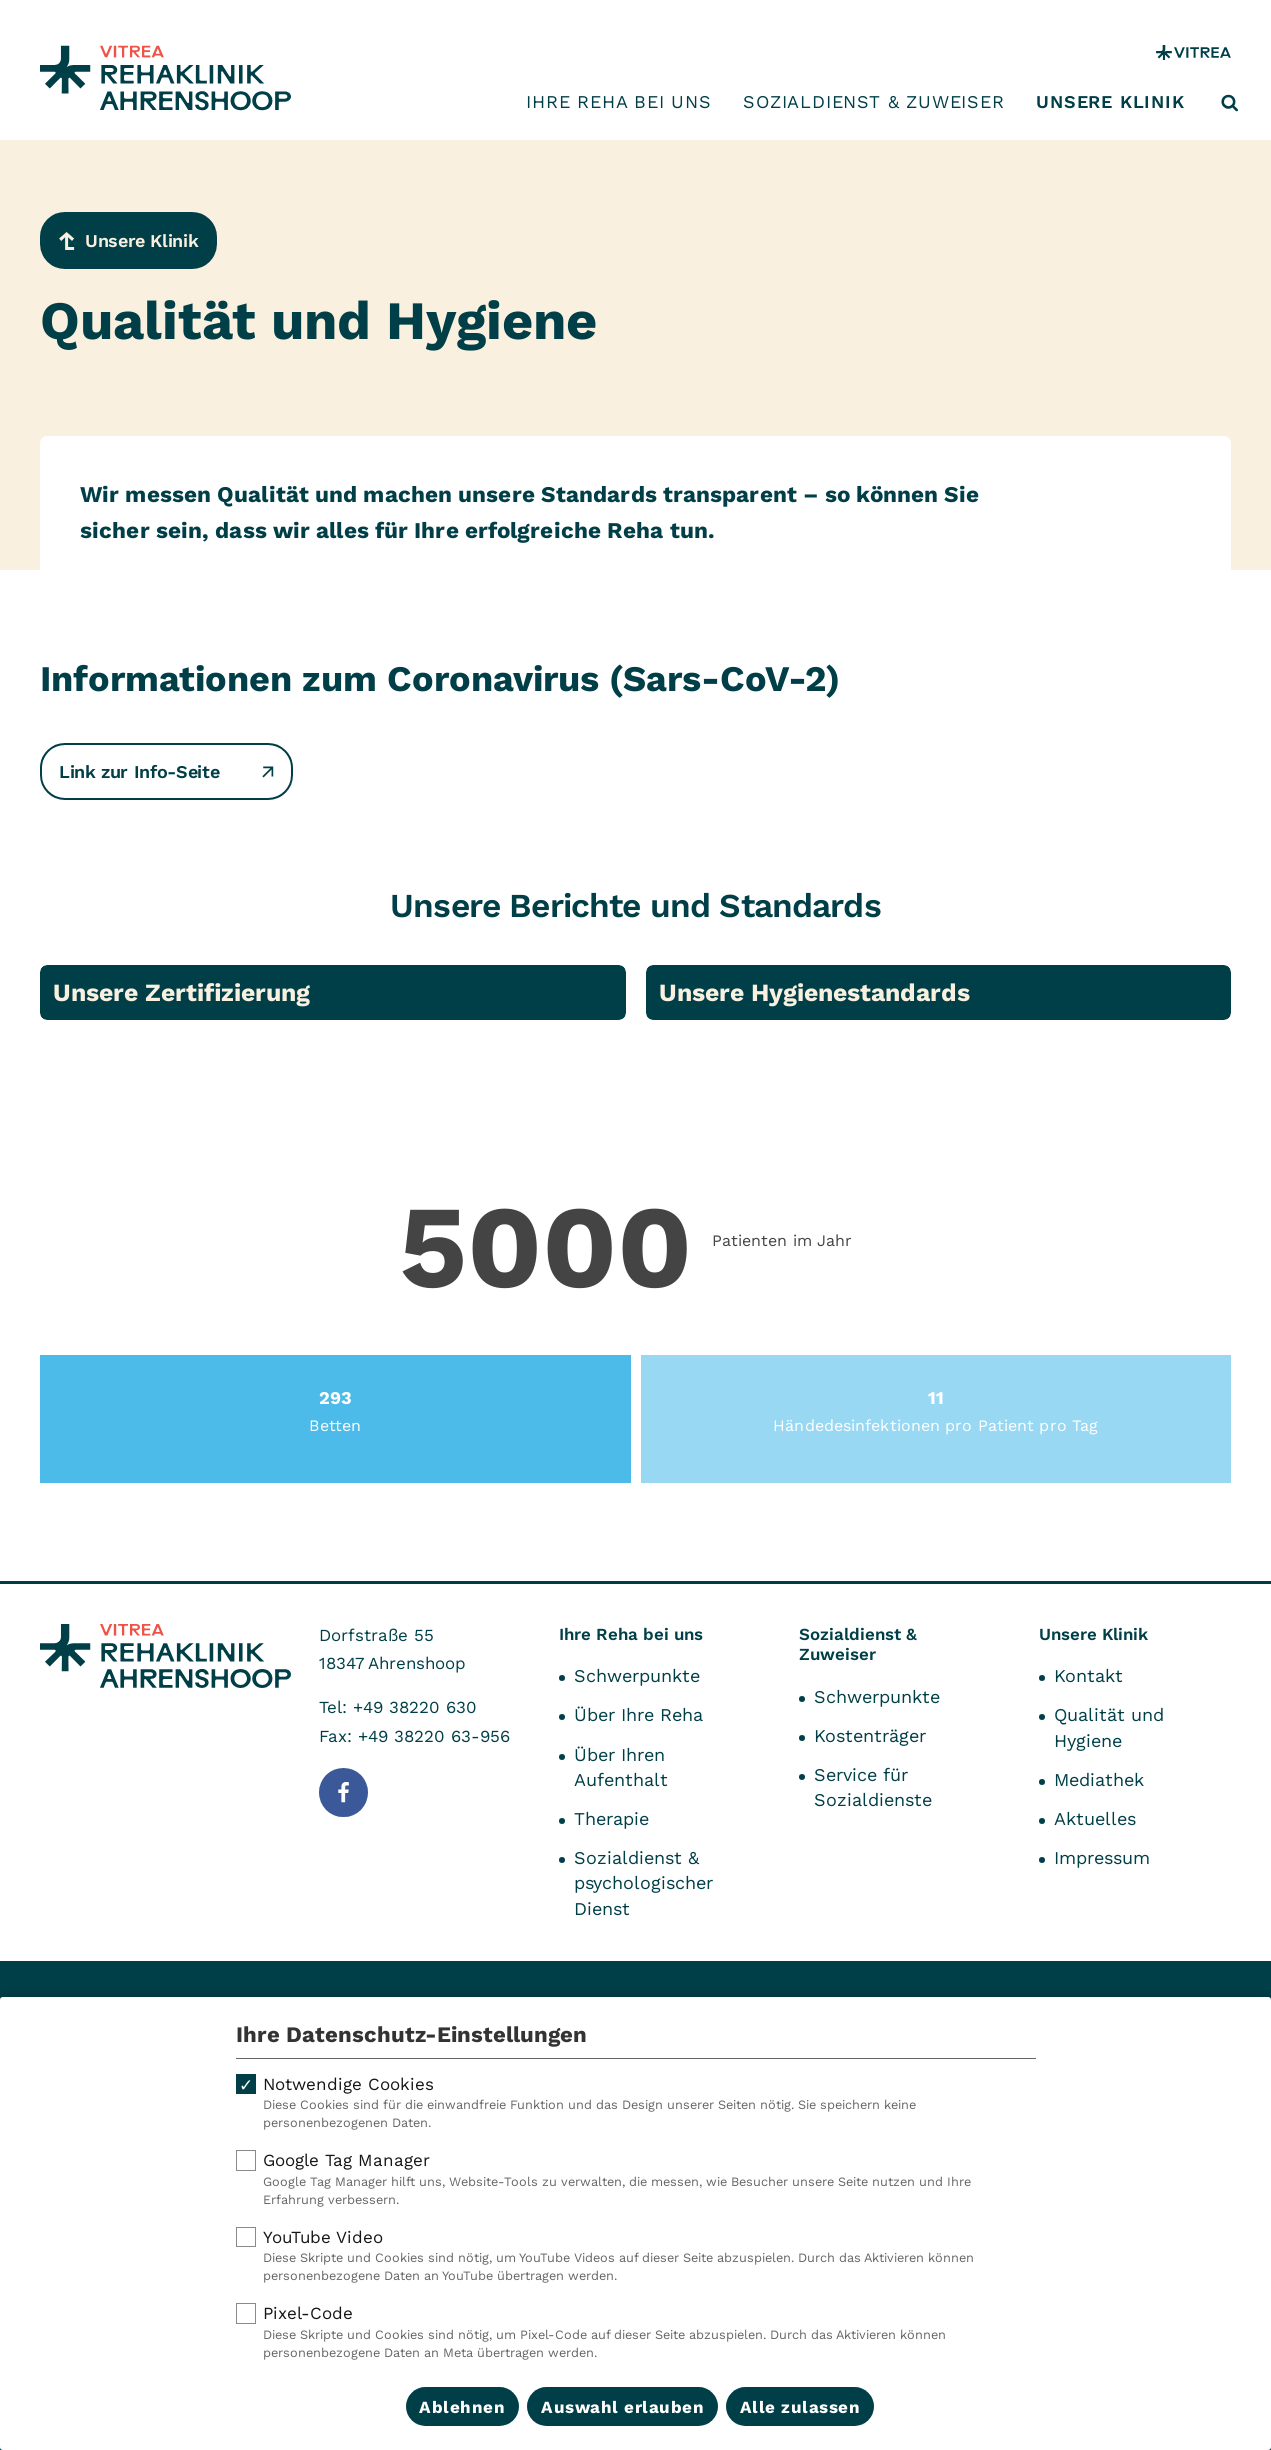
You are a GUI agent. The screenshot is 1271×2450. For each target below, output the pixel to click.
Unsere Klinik (1110, 102)
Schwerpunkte (637, 1675)
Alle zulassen (800, 2407)
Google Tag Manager (636, 2179)
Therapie (611, 1818)
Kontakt (1088, 1675)
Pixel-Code (636, 2332)
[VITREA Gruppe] (1193, 52)
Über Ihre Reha (638, 1714)
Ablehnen (462, 2407)
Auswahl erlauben (622, 2407)
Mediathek (1099, 1779)
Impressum (1102, 1857)
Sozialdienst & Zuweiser (873, 102)
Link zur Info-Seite (166, 771)
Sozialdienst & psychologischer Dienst (643, 1882)
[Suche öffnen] (1230, 103)
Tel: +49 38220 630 (398, 1707)
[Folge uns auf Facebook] (343, 1792)
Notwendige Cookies (636, 2103)
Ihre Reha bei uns (619, 102)
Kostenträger (870, 1735)
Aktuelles (1095, 1818)
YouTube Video (636, 2256)
